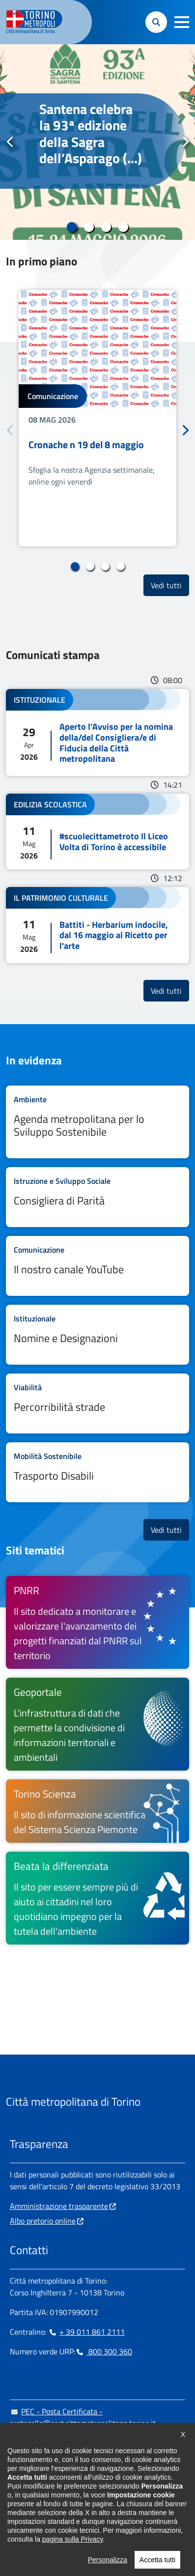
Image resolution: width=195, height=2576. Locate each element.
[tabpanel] (97, 142)
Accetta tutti (157, 2566)
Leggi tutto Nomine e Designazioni (97, 1335)
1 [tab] (72, 227)
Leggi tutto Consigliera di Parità (97, 1197)
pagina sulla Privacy (72, 2545)
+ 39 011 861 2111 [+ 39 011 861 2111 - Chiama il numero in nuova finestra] (86, 2332)
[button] (181, 22)
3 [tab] (106, 227)
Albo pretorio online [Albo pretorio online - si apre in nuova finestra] (43, 2221)
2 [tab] (89, 227)
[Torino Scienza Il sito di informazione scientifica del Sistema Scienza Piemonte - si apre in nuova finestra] (97, 1811)
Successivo (184, 141)
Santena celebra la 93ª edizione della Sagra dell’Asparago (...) (90, 133)
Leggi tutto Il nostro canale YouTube (97, 1266)
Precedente (10, 141)
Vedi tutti (170, 585)
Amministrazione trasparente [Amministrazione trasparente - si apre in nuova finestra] (59, 2206)
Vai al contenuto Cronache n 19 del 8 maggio (97, 418)
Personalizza (107, 2566)
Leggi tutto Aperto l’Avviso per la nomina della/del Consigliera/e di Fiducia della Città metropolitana (97, 732)
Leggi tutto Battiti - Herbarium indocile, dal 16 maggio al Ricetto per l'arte (97, 925)
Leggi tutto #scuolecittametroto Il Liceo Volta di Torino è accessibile (97, 831)
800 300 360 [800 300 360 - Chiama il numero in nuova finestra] (103, 2351)
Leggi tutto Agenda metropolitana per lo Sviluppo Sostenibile (97, 1122)
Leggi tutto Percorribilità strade (97, 1403)
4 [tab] (123, 227)
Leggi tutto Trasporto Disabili (97, 1472)
